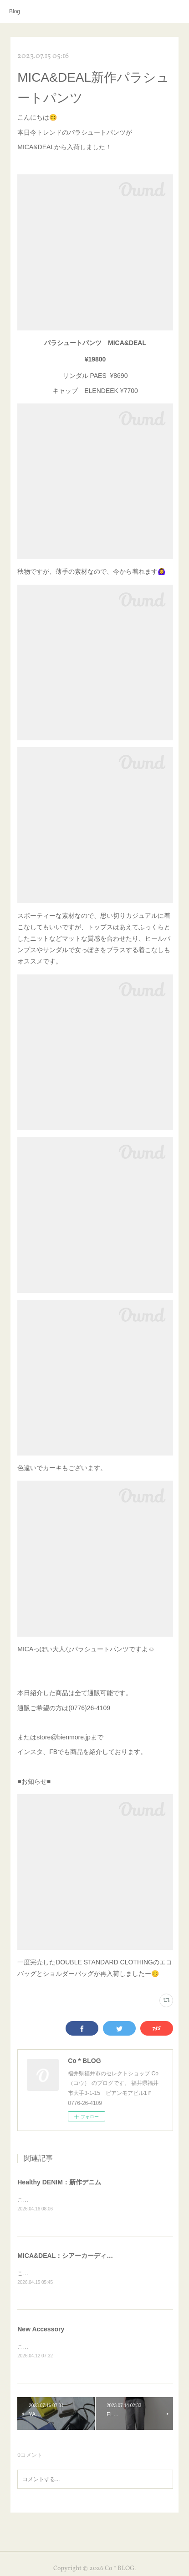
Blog (14, 11)
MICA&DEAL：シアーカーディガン (68, 2256)
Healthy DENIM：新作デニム (59, 2182)
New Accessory (40, 2330)
